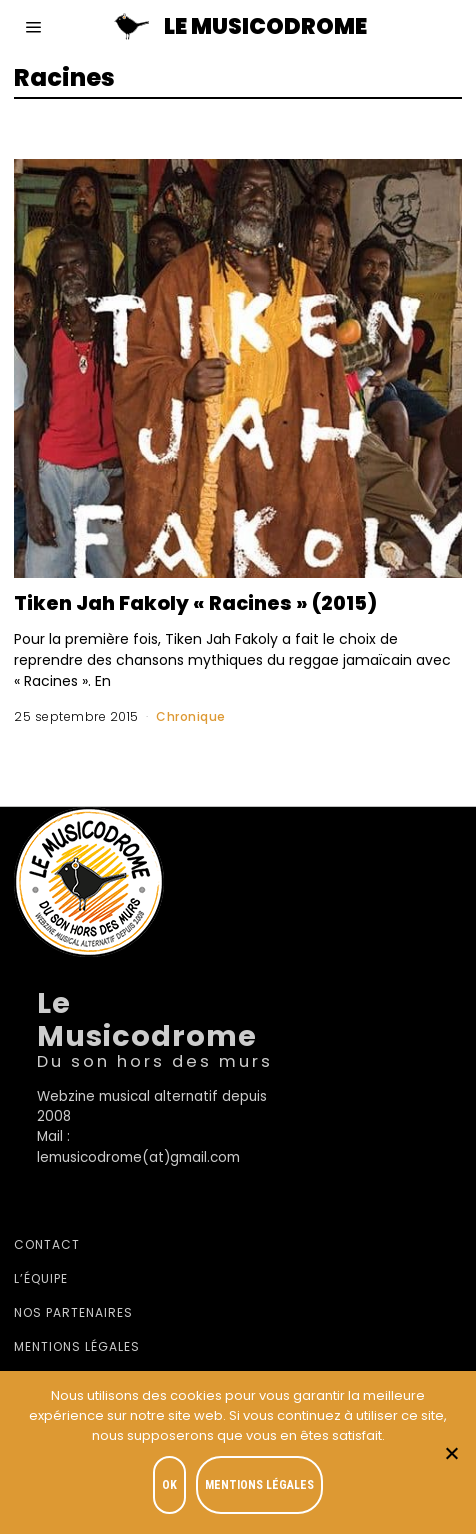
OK (169, 1485)
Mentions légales (77, 1346)
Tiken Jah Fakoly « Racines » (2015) (195, 603)
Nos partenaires (73, 1312)
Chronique (191, 716)
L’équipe (41, 1278)
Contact (47, 1244)
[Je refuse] (451, 1453)
